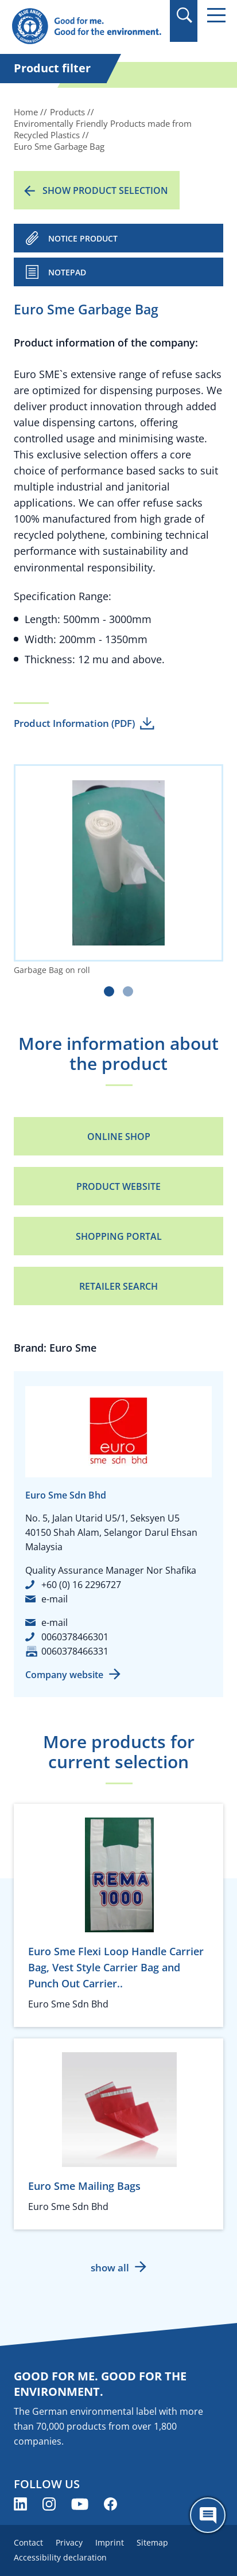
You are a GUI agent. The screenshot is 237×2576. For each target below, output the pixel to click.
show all (110, 2267)
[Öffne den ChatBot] (208, 2515)
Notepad (67, 272)
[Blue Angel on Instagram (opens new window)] (49, 2504)
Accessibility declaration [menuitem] (60, 2557)
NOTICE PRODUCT (83, 238)
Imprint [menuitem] (109, 2542)
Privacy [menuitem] (69, 2542)
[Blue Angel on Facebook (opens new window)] (110, 2504)
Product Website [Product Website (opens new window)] (118, 1186)
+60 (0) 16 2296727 (81, 1584)
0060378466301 (74, 1637)
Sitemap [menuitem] (152, 2542)
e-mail (54, 1599)
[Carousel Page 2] (128, 991)
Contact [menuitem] (28, 2542)
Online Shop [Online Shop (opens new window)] (118, 1136)
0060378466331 (74, 1651)
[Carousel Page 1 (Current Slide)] (109, 991)
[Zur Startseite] (86, 26)
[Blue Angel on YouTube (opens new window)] (79, 2504)
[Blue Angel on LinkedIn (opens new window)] (20, 2504)
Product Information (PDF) (74, 723)
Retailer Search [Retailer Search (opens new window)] (118, 1286)
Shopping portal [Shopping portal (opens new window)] (119, 1236)
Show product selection (105, 190)
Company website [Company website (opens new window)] (64, 1674)
